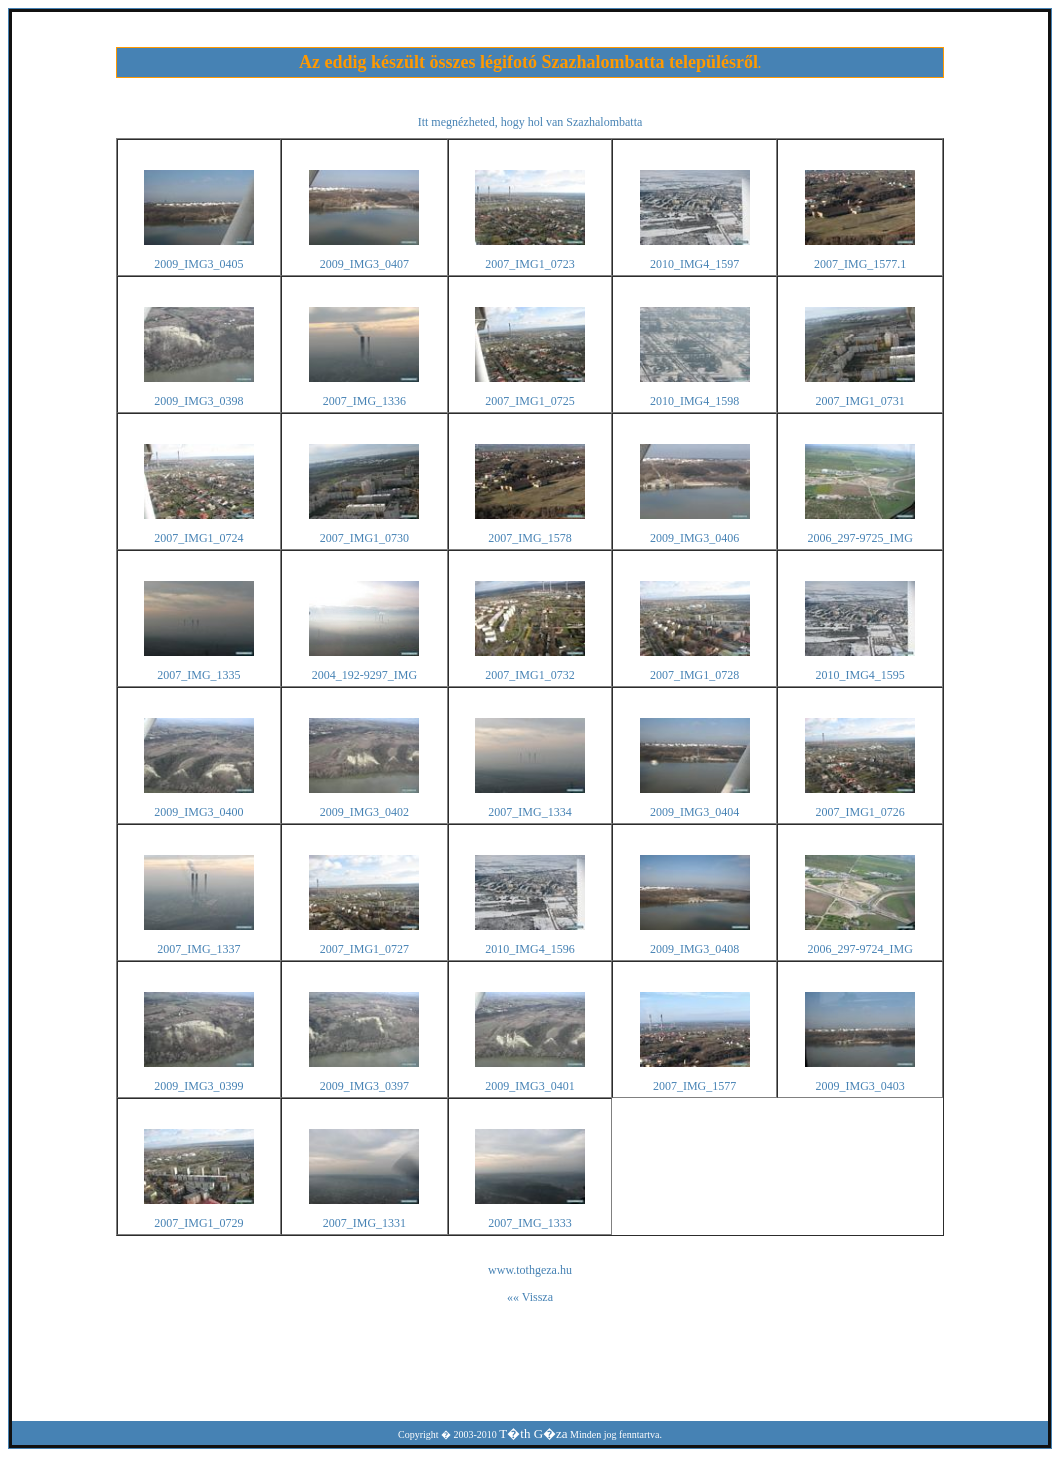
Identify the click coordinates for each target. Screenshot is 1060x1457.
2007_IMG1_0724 (198, 538)
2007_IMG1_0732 (529, 675)
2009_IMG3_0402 (364, 812)
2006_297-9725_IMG (859, 538)
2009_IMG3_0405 (198, 264)
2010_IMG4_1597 (694, 264)
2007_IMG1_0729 (198, 1223)
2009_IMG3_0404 (694, 812)
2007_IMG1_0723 (529, 264)
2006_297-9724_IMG (859, 949)
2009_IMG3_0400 (198, 812)
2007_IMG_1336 (364, 401)
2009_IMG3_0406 (694, 538)
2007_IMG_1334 (529, 812)
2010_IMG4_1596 (529, 949)
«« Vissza (530, 1297)
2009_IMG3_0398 (198, 401)
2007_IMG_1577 (694, 1086)
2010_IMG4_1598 (694, 401)
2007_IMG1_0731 (859, 401)
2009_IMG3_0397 (364, 1086)
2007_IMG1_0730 (364, 538)
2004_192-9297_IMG (364, 675)
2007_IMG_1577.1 (860, 264)
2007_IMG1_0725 (529, 401)
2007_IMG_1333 (529, 1223)
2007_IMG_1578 (529, 538)
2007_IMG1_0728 (694, 675)
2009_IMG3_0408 (694, 949)
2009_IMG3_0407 (364, 264)
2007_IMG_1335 (198, 675)
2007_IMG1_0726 (859, 812)
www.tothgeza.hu (530, 1270)
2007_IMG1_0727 (364, 949)
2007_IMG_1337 (198, 949)
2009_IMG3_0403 (859, 1086)
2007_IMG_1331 (364, 1223)
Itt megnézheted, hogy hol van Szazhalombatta (530, 122)
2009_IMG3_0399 (198, 1086)
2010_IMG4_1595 (859, 675)
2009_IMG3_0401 (529, 1086)
